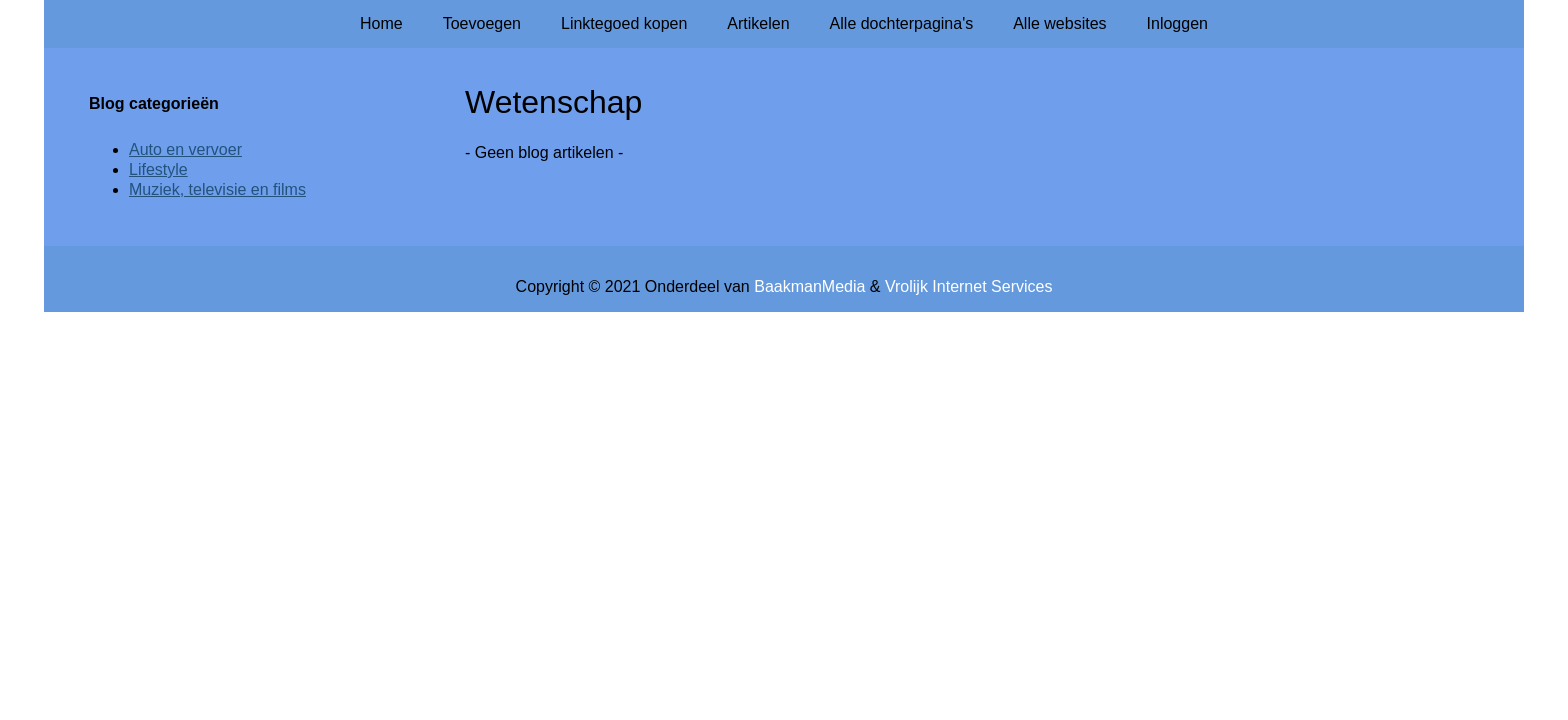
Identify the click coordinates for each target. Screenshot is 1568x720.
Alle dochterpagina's (902, 23)
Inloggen (1177, 23)
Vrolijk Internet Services (968, 286)
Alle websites (1059, 23)
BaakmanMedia (809, 286)
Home (381, 23)
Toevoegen (482, 23)
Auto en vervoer (185, 149)
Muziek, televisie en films (217, 189)
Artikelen (758, 23)
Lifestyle (158, 169)
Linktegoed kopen (624, 23)
